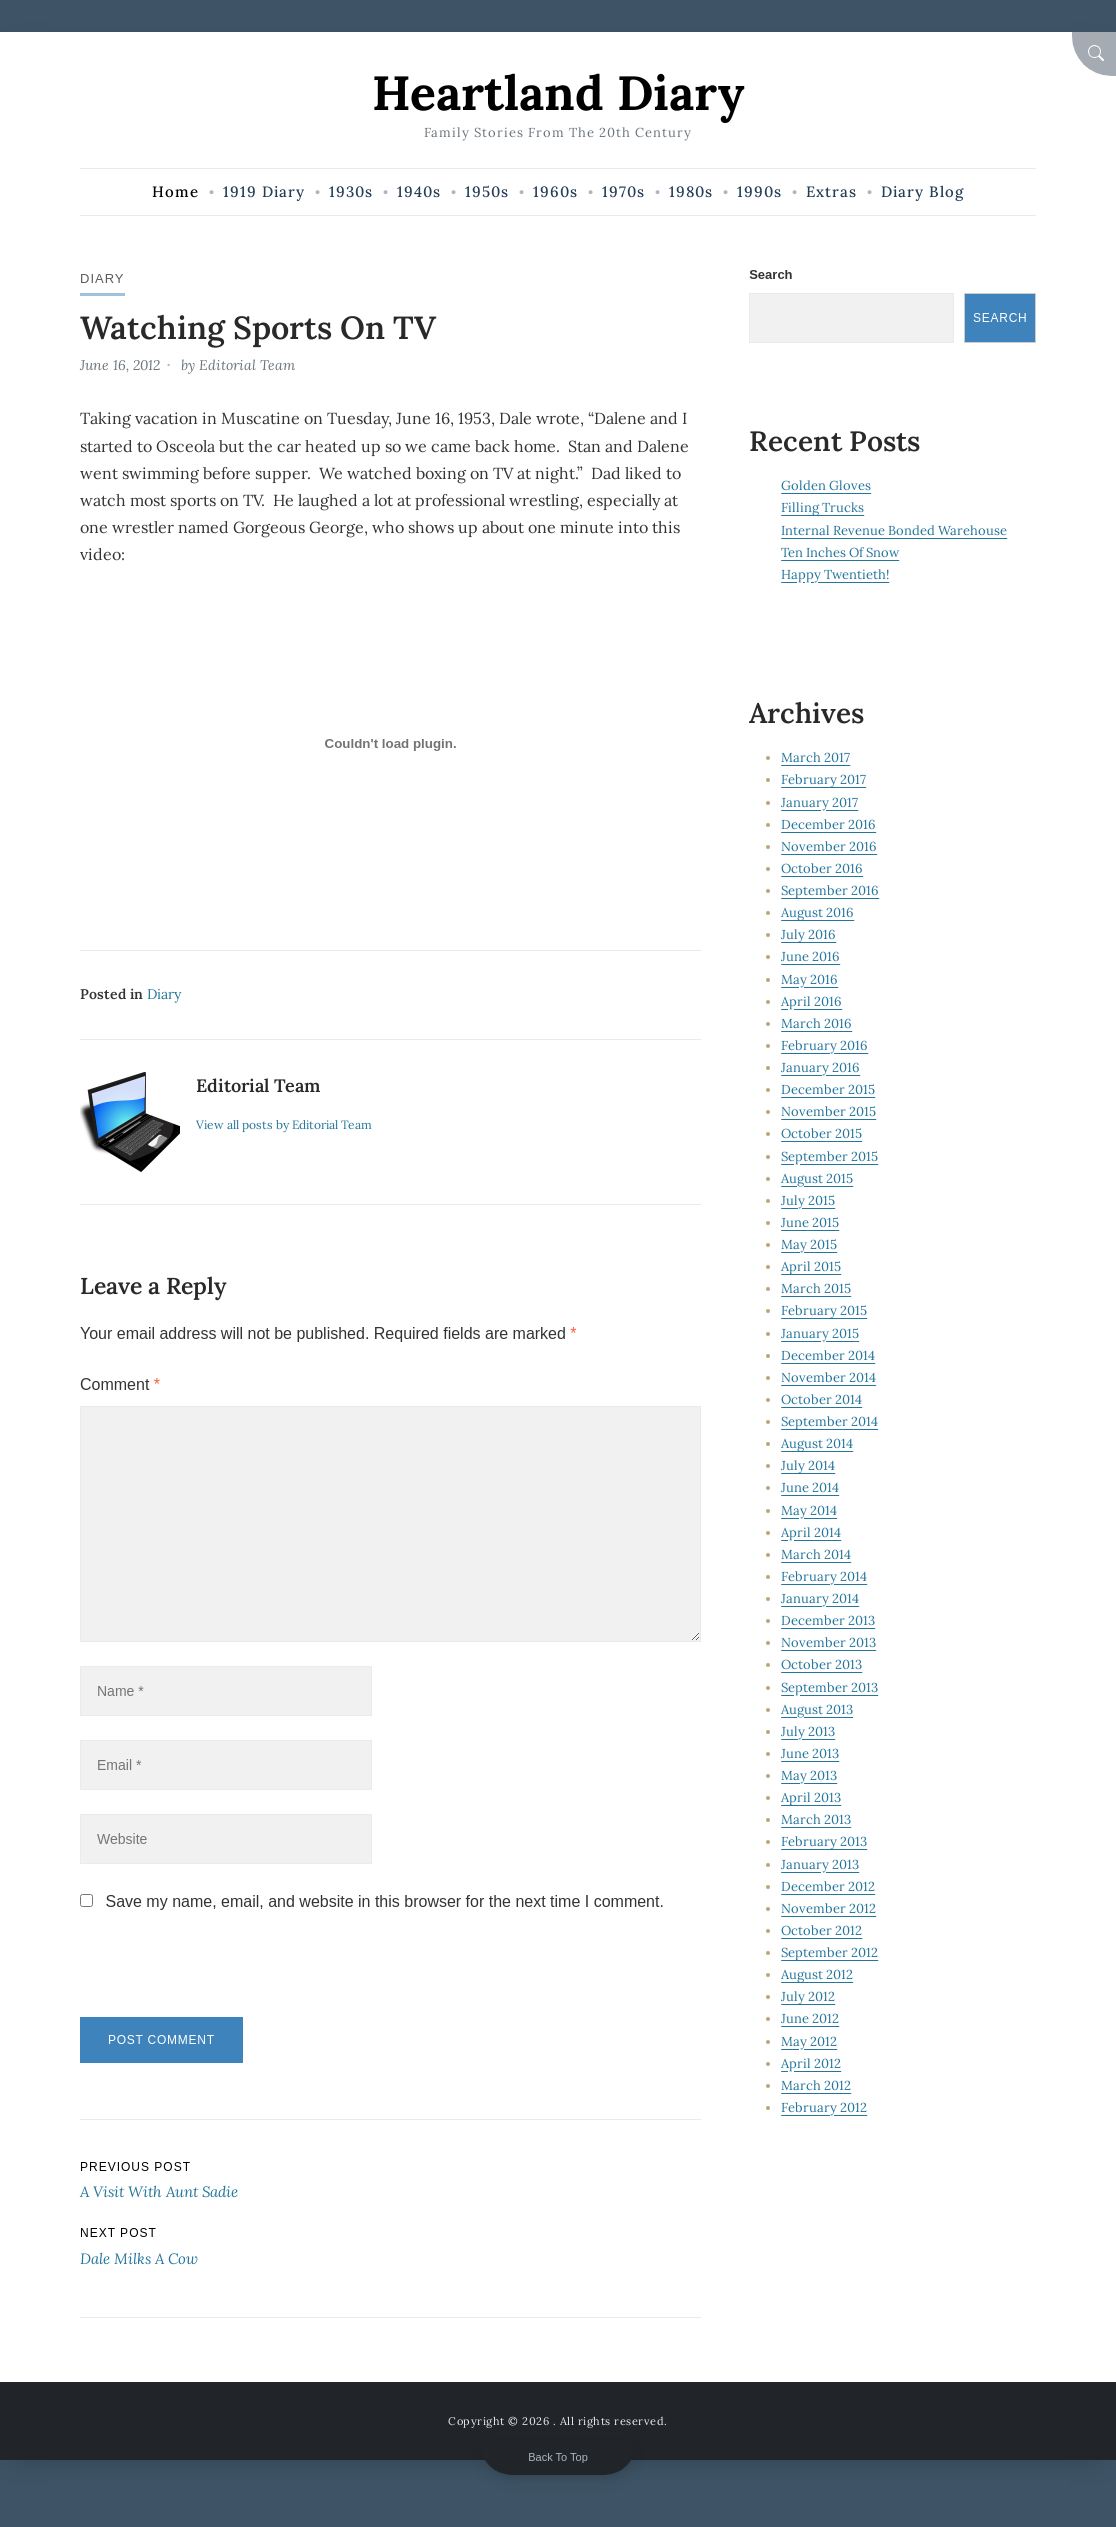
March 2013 (816, 1819)
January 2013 (820, 1864)
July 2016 (808, 934)
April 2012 (811, 2063)
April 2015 (811, 1266)
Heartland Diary (558, 92)
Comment (120, 1384)
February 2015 (824, 1310)
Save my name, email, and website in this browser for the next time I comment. (384, 1901)
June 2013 (810, 1753)
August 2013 (817, 1709)
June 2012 (810, 2018)
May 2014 (809, 1510)
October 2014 (821, 1399)
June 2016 (810, 956)
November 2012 (828, 1908)
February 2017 (823, 779)
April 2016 (811, 1001)
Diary (102, 278)
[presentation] (217, 1974)
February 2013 (824, 1841)
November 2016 (829, 846)
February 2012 (824, 2107)
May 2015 (809, 1244)
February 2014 (824, 1576)
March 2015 (816, 1288)
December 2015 (828, 1089)
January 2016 (820, 1067)
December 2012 (828, 1886)
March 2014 (816, 1554)
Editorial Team (247, 365)
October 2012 (821, 1930)
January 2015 (820, 1333)
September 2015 (829, 1156)
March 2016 (816, 1023)
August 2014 (817, 1443)
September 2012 (829, 1952)
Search (770, 274)
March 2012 (816, 2085)
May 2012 (809, 2041)
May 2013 (809, 1775)
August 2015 (817, 1178)
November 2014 (828, 1377)
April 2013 (811, 1797)
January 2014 (820, 1598)
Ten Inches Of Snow (840, 552)
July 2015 (808, 1200)
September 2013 (829, 1687)
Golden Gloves (826, 485)
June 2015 (810, 1222)
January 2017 (819, 802)
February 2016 (824, 1045)
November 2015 (828, 1111)
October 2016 (822, 868)
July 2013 (808, 1731)
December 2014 (828, 1355)
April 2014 (811, 1532)
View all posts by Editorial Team (284, 1124)
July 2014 (808, 1465)
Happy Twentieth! (835, 574)
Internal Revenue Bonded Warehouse (894, 530)
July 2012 (808, 1996)
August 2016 (817, 912)
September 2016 (830, 890)
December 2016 (828, 824)
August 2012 (817, 1974)
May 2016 (809, 979)
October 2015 (821, 1133)
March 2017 (815, 757)
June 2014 (810, 1487)
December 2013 (828, 1620)
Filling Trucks (822, 507)
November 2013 (828, 1642)
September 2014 (829, 1421)
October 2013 (821, 1664)
